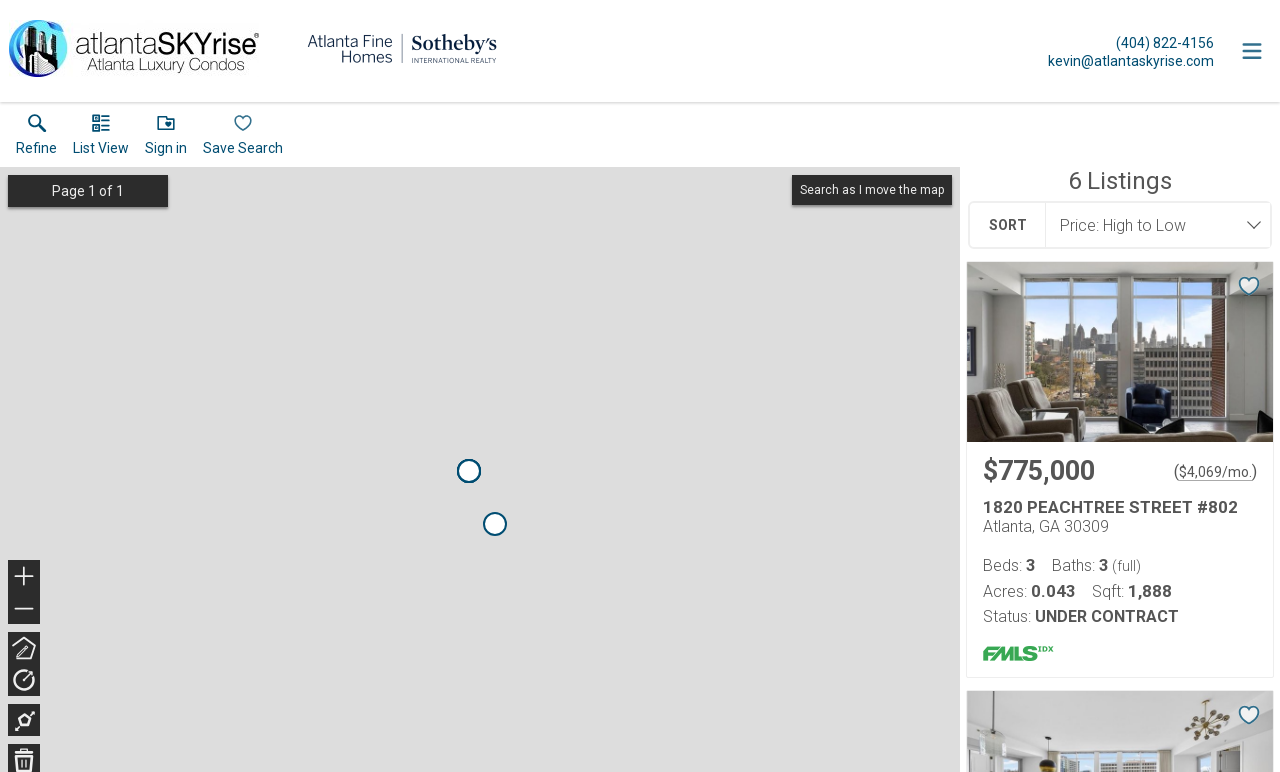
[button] (101, 139)
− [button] (24, 609)
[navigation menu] (1252, 51)
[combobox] (1152, 225)
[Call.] (1131, 42)
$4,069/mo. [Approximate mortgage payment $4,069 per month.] (1215, 472)
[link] (36, 139)
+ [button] (24, 578)
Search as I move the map (872, 190)
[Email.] (1131, 60)
